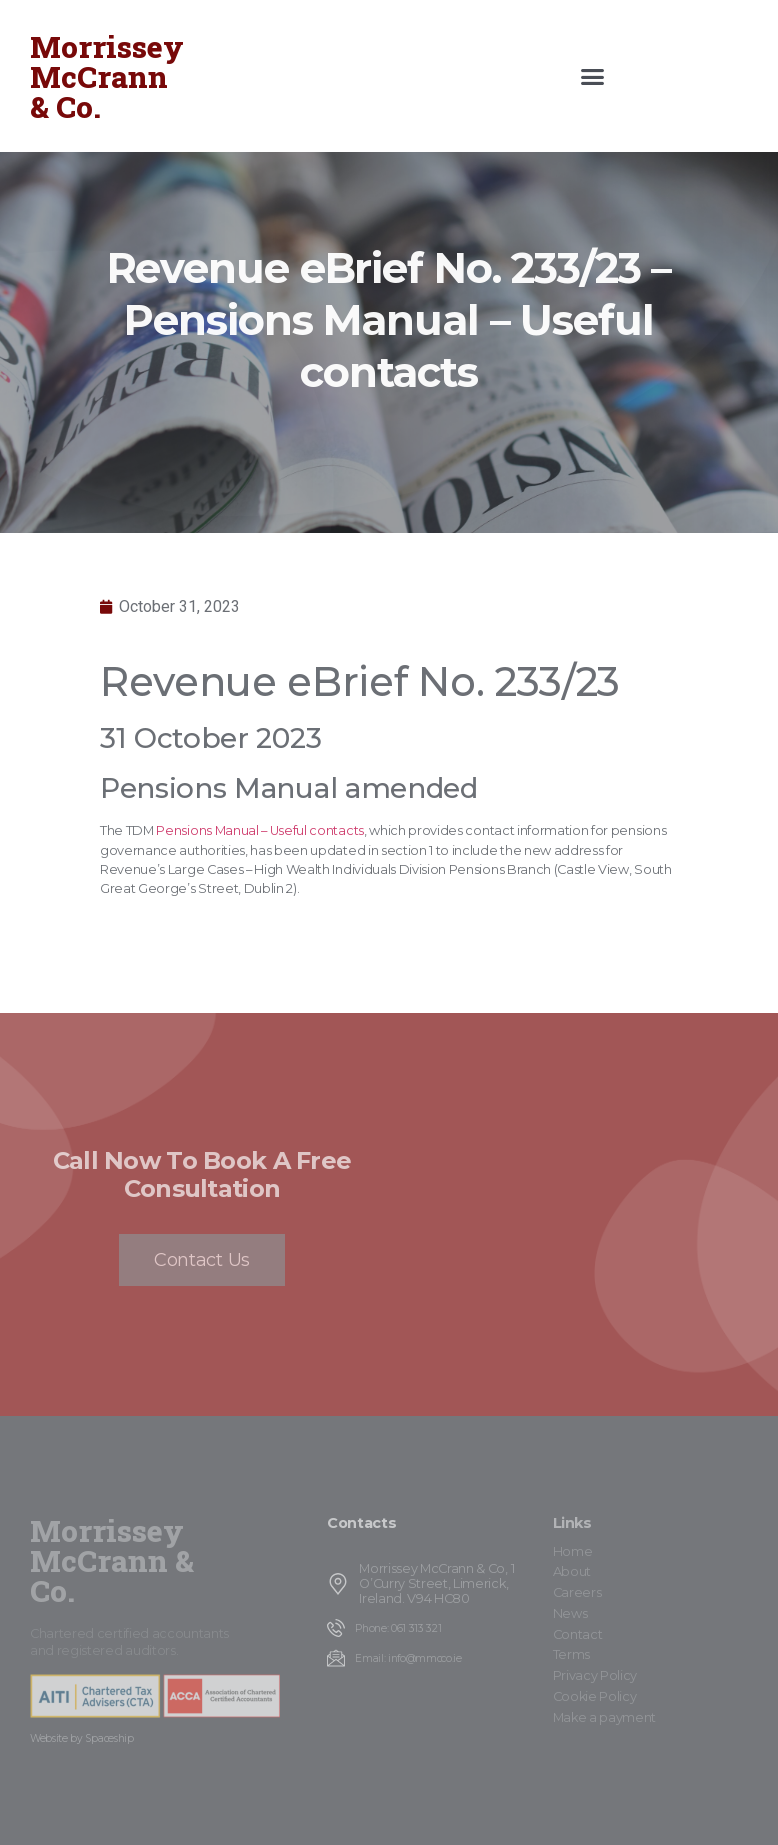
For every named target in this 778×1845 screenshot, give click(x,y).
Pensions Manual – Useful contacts (259, 830)
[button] (593, 76)
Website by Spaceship (82, 1738)
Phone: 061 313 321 (398, 1628)
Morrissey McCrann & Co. (107, 76)
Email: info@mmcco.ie (408, 1658)
